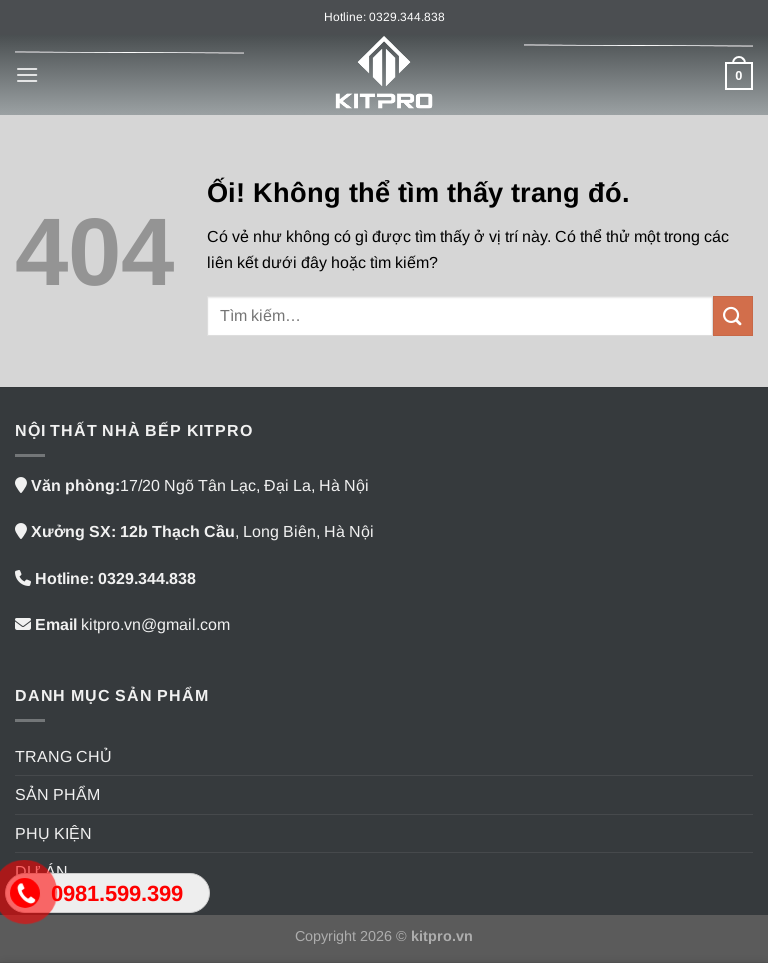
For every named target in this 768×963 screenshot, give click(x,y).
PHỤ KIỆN (53, 833)
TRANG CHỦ (63, 756)
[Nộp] (733, 315)
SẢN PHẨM (57, 794)
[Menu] (27, 74)
